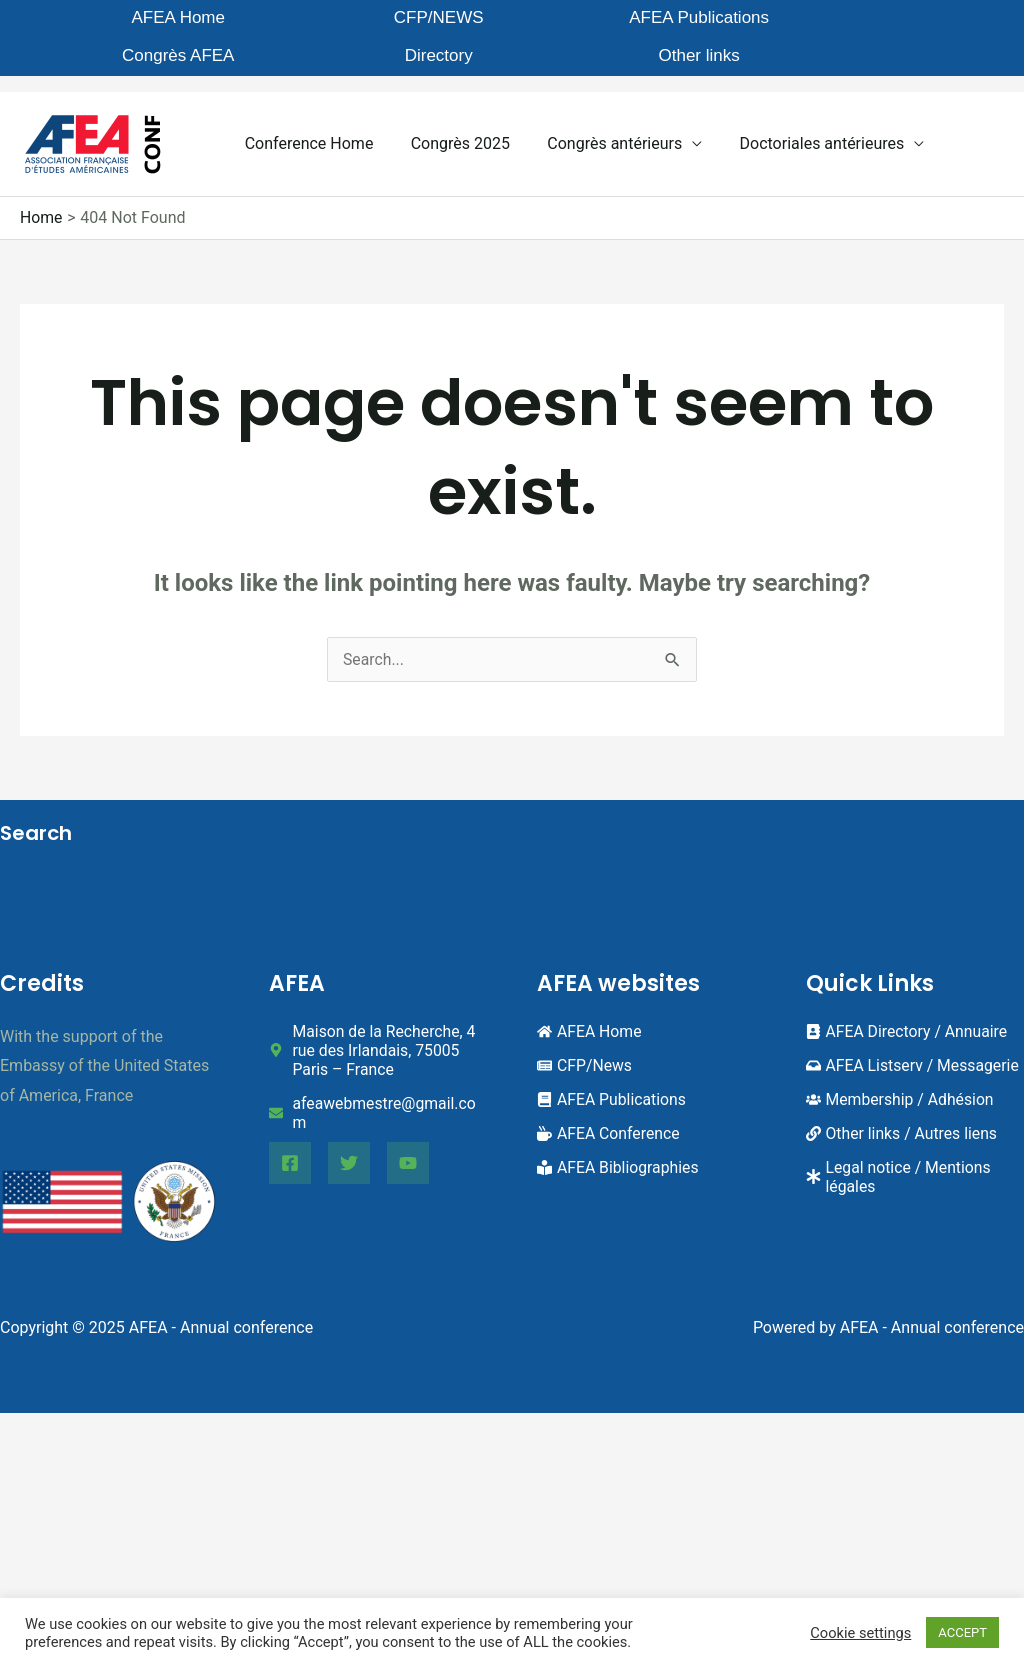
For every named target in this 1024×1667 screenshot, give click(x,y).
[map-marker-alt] (378, 1032)
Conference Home (306, 125)
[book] (612, 1081)
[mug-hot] (609, 1115)
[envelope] (378, 1095)
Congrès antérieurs (601, 125)
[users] (901, 1081)
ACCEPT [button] (962, 1632)
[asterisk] (915, 1159)
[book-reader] (619, 1149)
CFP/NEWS (282, 19)
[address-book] (908, 1013)
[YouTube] (408, 1145)
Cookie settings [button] (860, 1633)
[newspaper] (585, 1047)
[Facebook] (290, 1145)
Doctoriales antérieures (803, 125)
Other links (906, 19)
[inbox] (914, 1047)
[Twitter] (349, 1145)
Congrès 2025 (452, 125)
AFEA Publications (439, 29)
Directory (751, 19)
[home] (590, 1013)
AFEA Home (126, 19)
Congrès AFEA (594, 19)
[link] (903, 1115)
